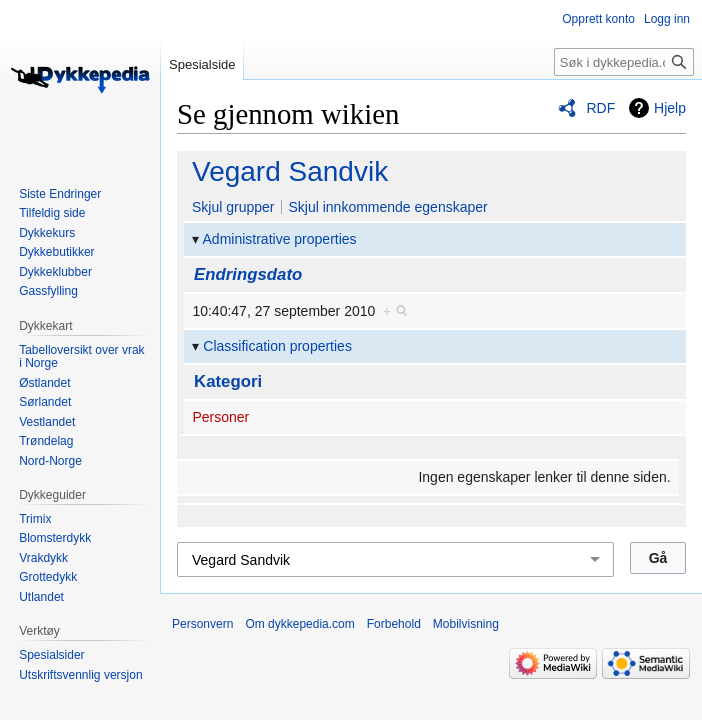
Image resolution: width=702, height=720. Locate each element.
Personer (220, 417)
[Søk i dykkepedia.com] (624, 62)
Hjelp (670, 108)
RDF (600, 108)
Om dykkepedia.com (299, 624)
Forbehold (394, 624)
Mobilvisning (466, 624)
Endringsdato (248, 274)
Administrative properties (280, 239)
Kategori (228, 381)
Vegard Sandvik (290, 171)
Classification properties (277, 346)
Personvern (202, 624)
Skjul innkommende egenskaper (387, 207)
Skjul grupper (233, 207)
